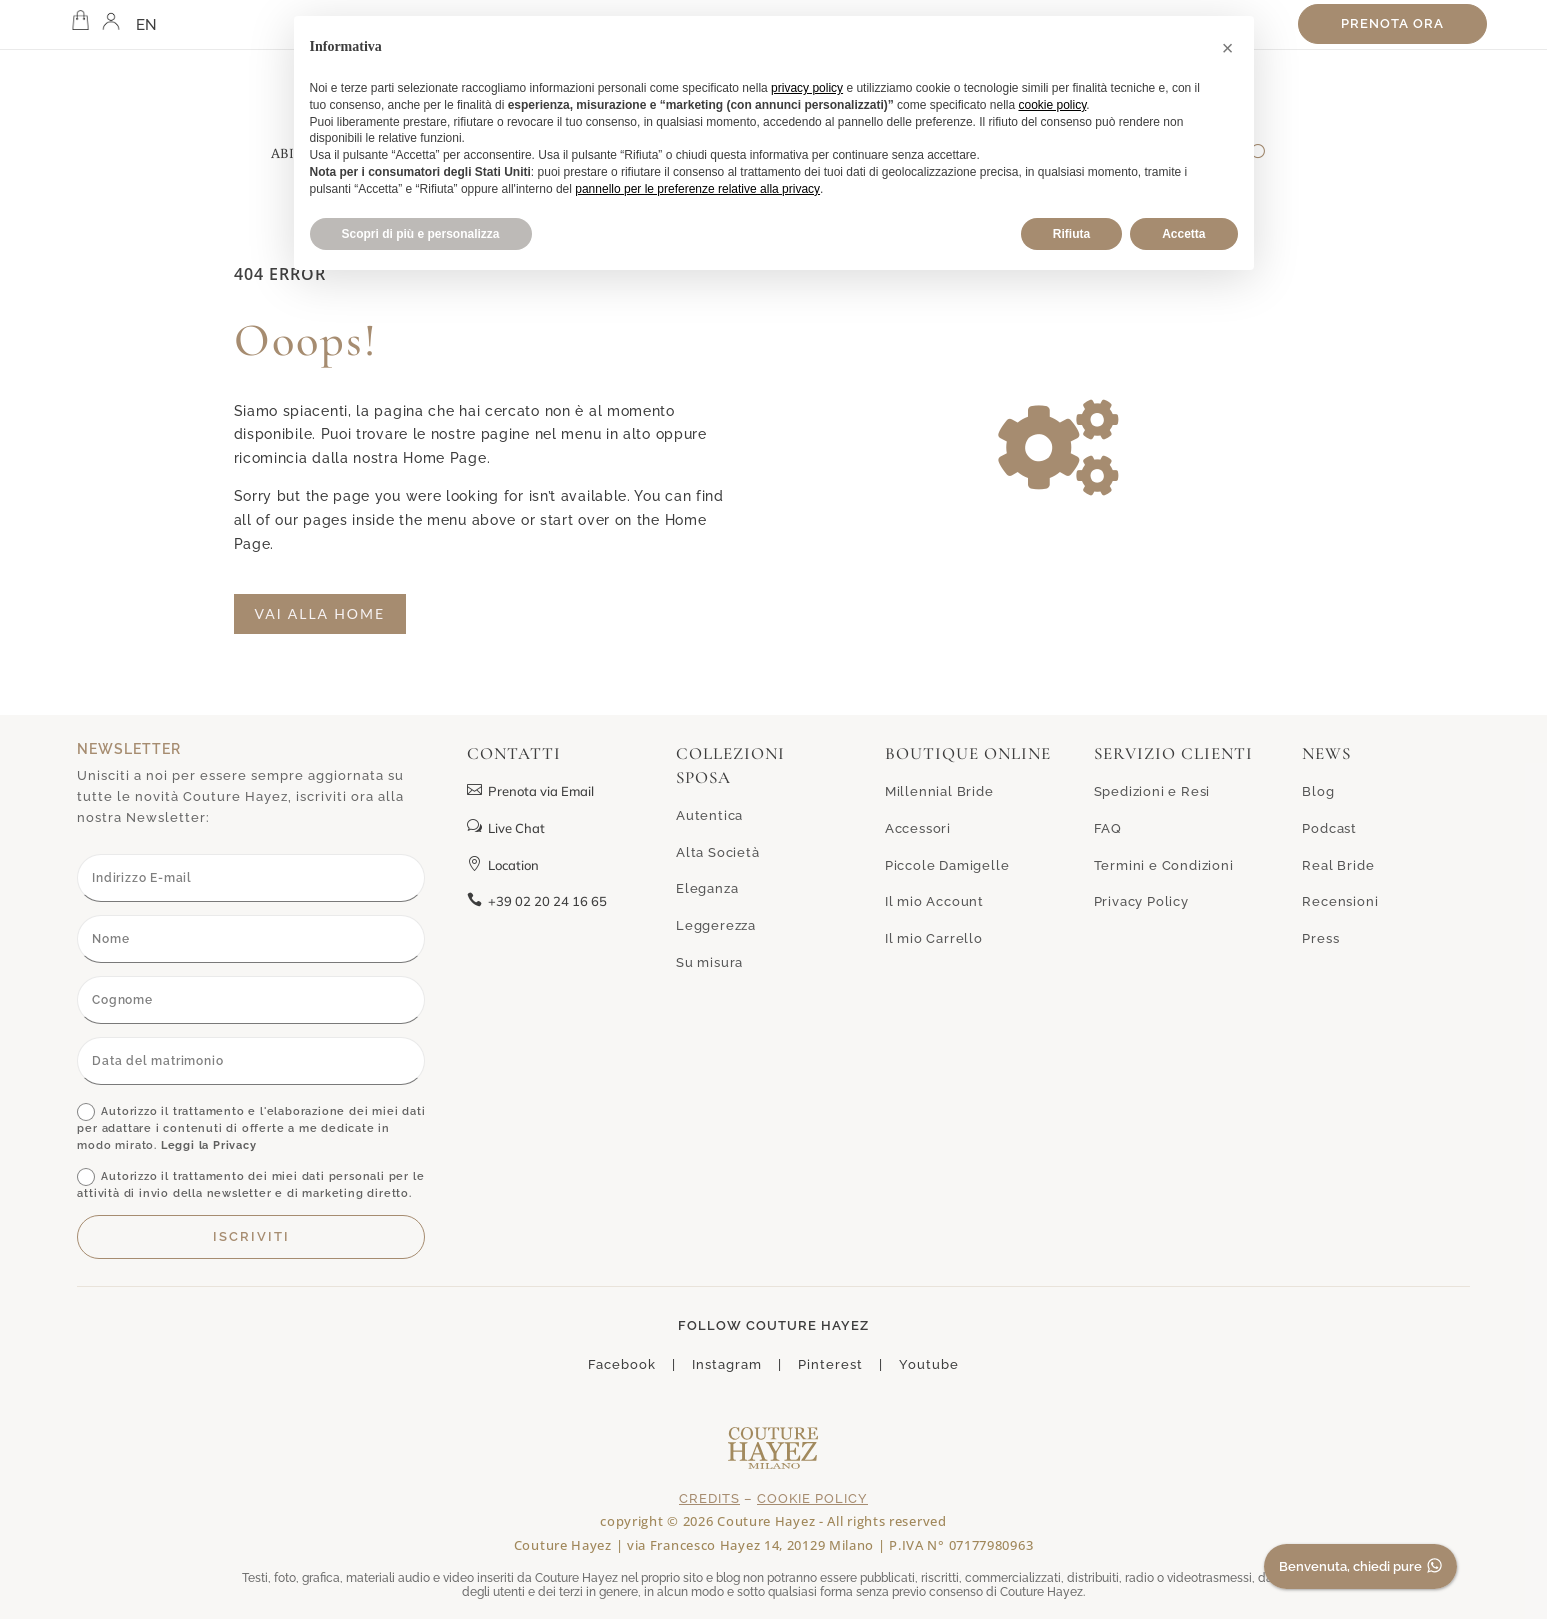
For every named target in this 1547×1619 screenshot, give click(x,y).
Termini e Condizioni (1164, 865)
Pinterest (830, 1364)
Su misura (709, 962)
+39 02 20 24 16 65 (537, 901)
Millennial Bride (939, 791)
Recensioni (1340, 901)
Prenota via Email (530, 791)
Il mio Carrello (934, 938)
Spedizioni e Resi (1152, 791)
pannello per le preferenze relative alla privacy (697, 189)
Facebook (622, 1364)
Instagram (727, 1364)
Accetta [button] (1183, 234)
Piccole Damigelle (947, 865)
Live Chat (506, 828)
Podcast (1329, 828)
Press (1320, 938)
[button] (1228, 48)
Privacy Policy (1141, 901)
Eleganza (707, 888)
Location (503, 865)
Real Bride (1338, 865)
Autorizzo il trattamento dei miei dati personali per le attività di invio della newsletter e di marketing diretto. (250, 1184)
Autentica (709, 815)
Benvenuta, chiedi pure (1363, 1567)
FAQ (1108, 828)
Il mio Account (934, 901)
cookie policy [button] (1052, 105)
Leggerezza (716, 925)
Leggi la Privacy (209, 1145)
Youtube (929, 1364)
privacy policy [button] (807, 88)
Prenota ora (1392, 23)
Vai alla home (320, 613)
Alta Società (718, 852)
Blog (1318, 791)
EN (147, 25)
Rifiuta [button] (1071, 234)
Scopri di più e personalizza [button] (421, 234)
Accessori (918, 828)
